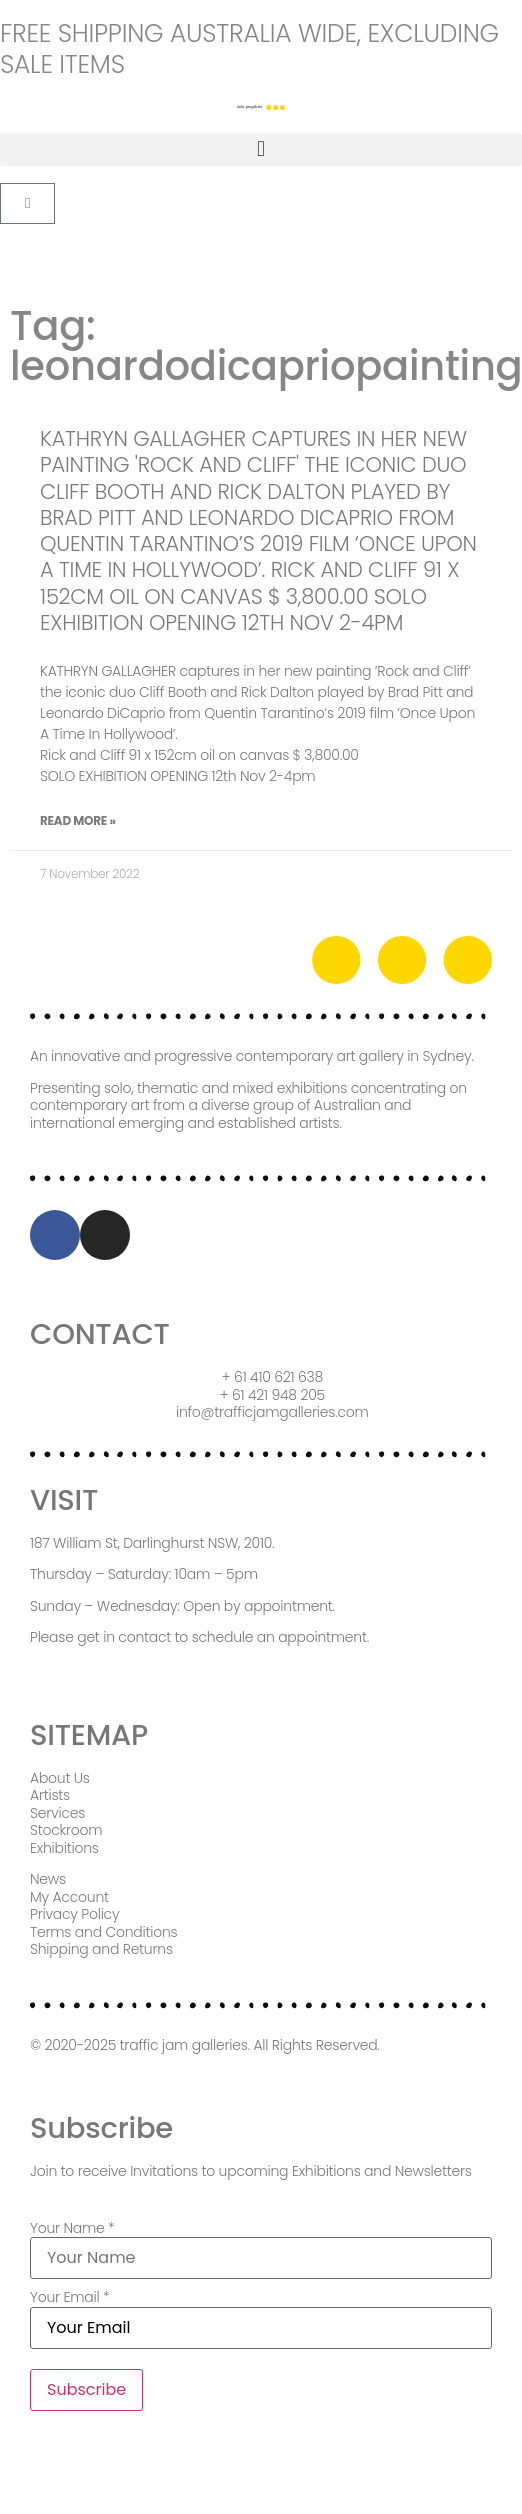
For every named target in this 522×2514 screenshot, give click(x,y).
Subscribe (86, 2389)
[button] (261, 149)
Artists (50, 1795)
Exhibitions (64, 1848)
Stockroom (66, 1830)
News (48, 1879)
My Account (69, 1897)
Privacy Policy (74, 1914)
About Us (60, 1778)
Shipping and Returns (101, 1949)
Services (57, 1813)
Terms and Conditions (103, 1932)
